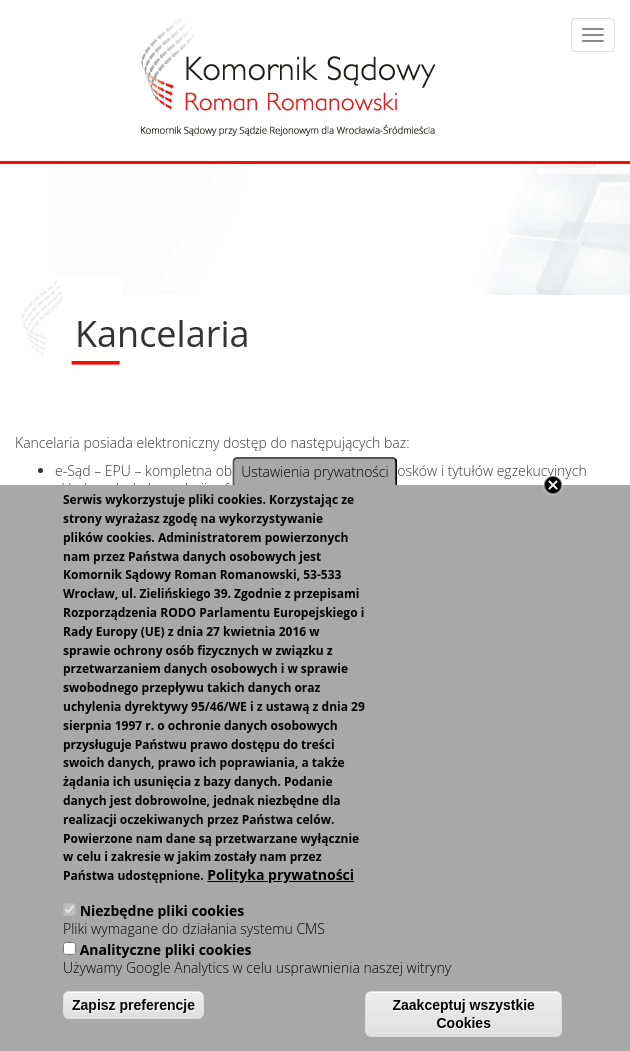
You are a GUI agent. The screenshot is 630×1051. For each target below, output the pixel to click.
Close (553, 485)
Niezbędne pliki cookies (162, 910)
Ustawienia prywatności (314, 471)
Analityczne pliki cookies (166, 949)
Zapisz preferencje (133, 1005)
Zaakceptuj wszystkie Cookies (464, 1014)
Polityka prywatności (280, 875)
